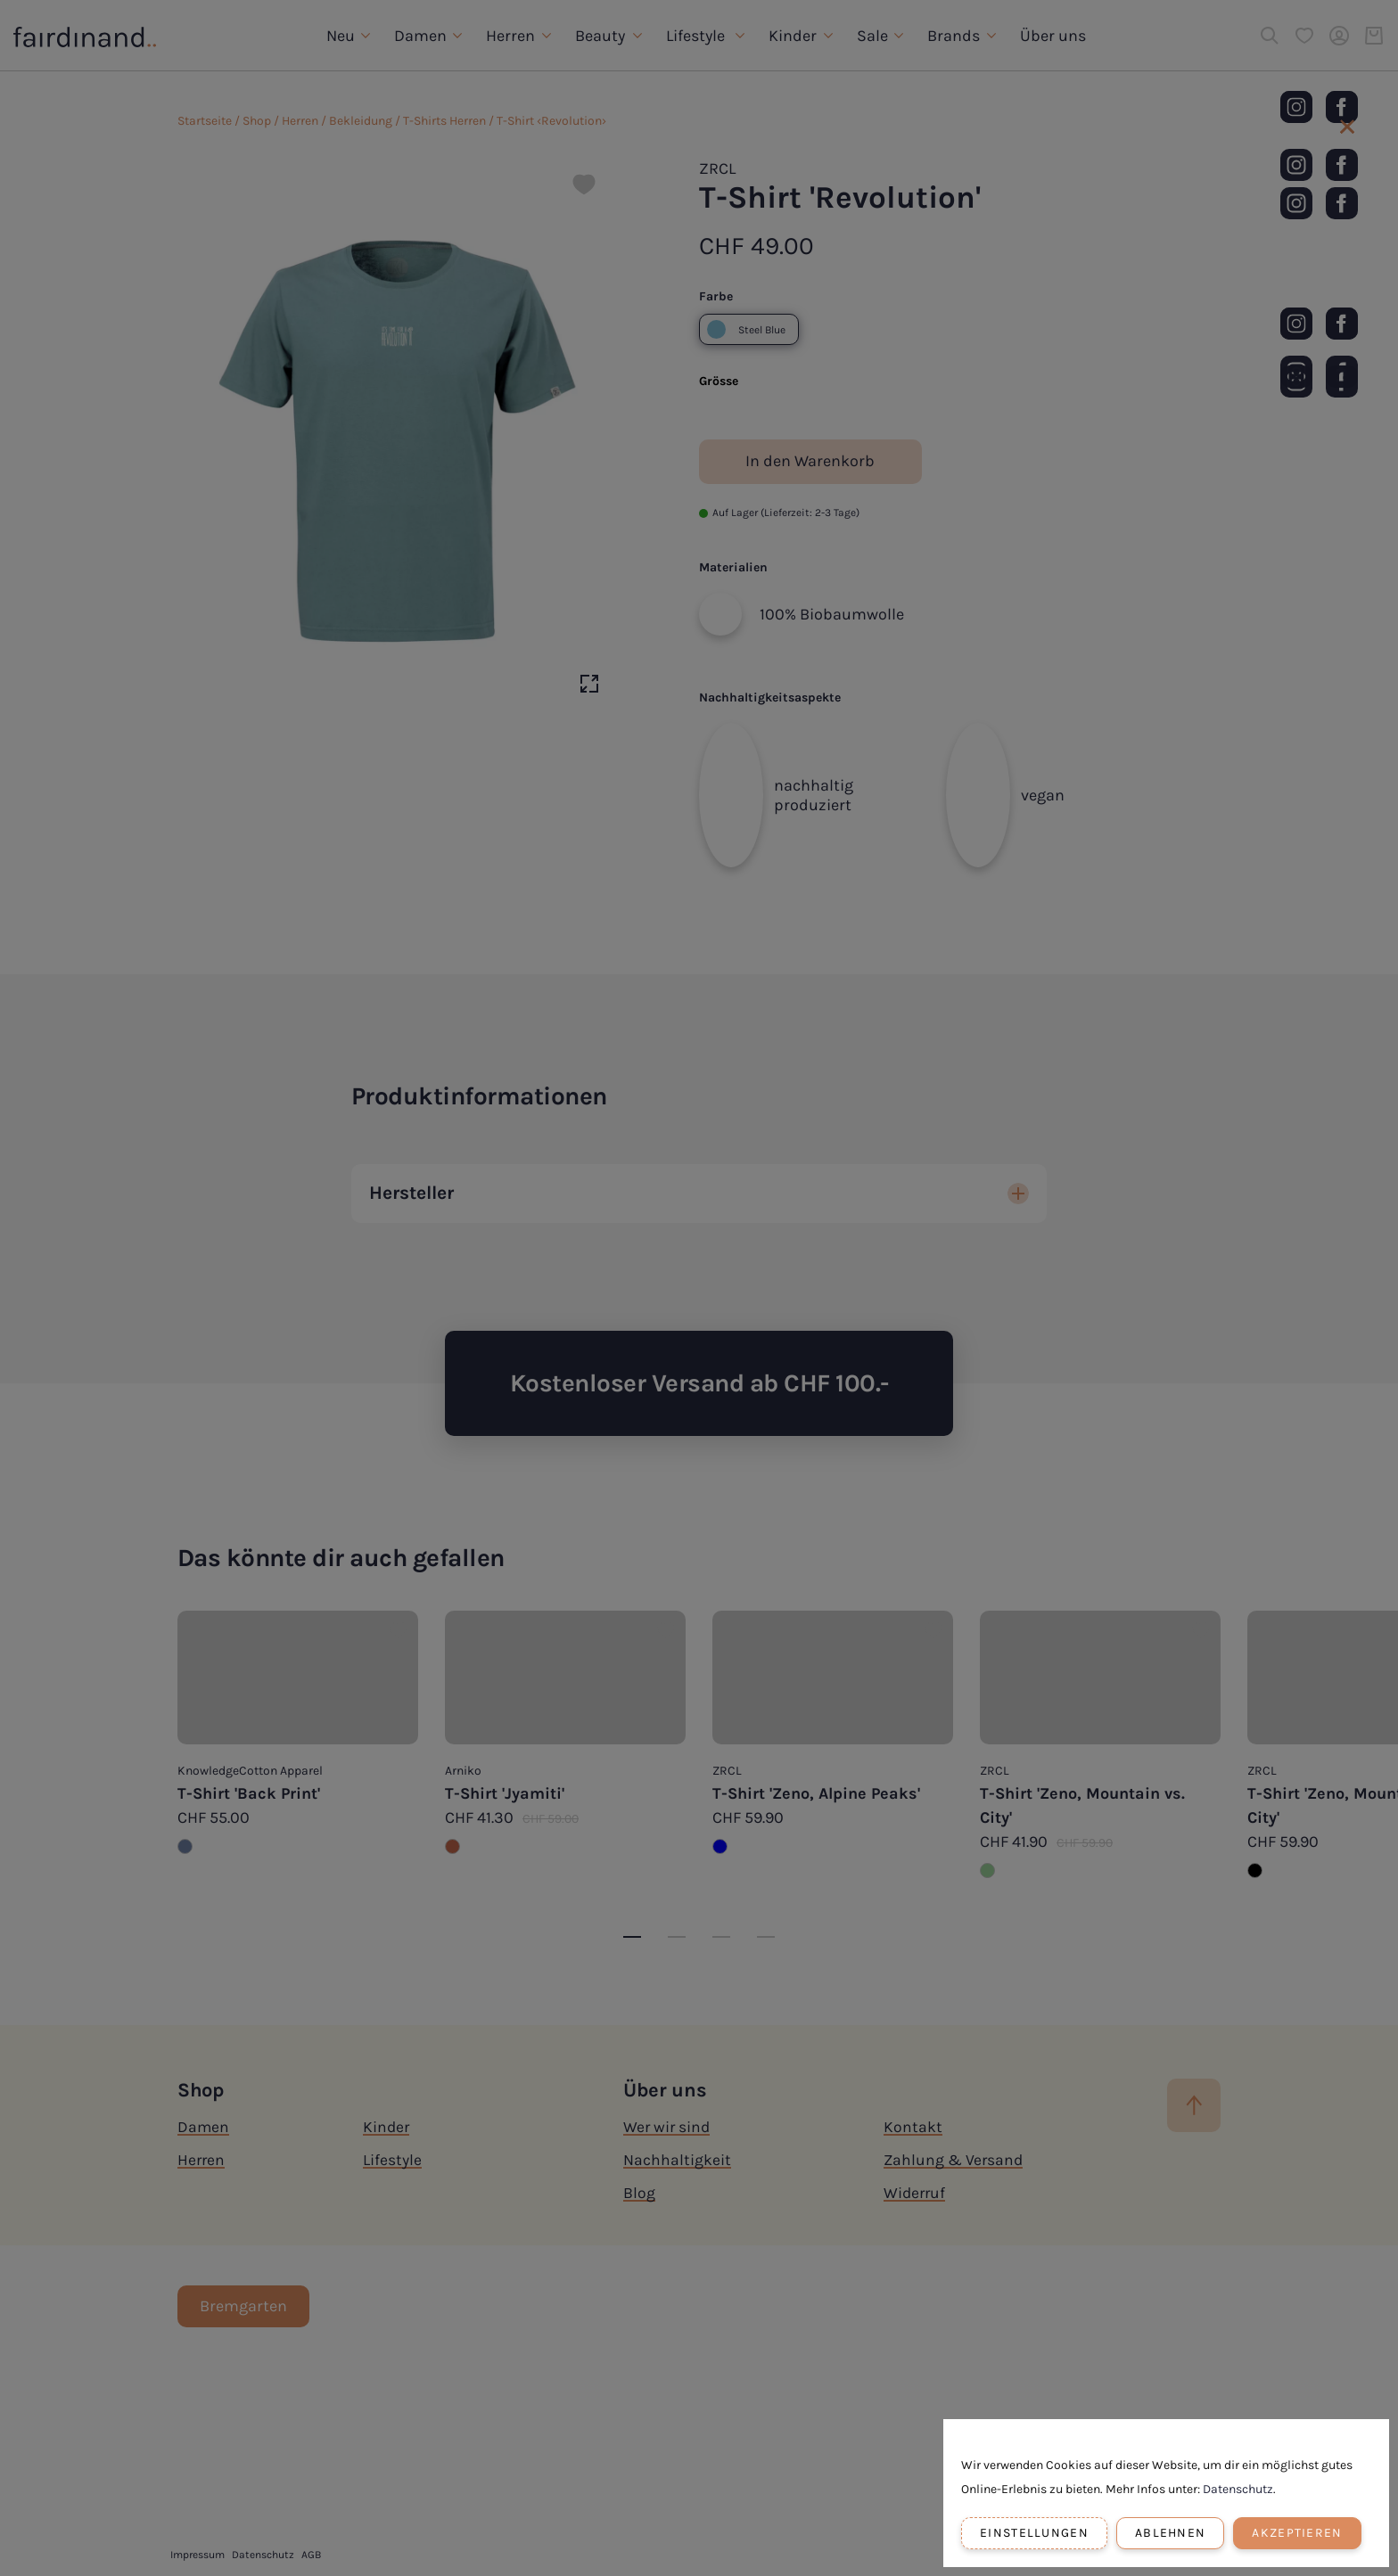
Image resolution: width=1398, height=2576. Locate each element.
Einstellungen (1034, 2532)
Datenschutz (1238, 2489)
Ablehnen (1170, 2532)
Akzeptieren (1297, 2532)
